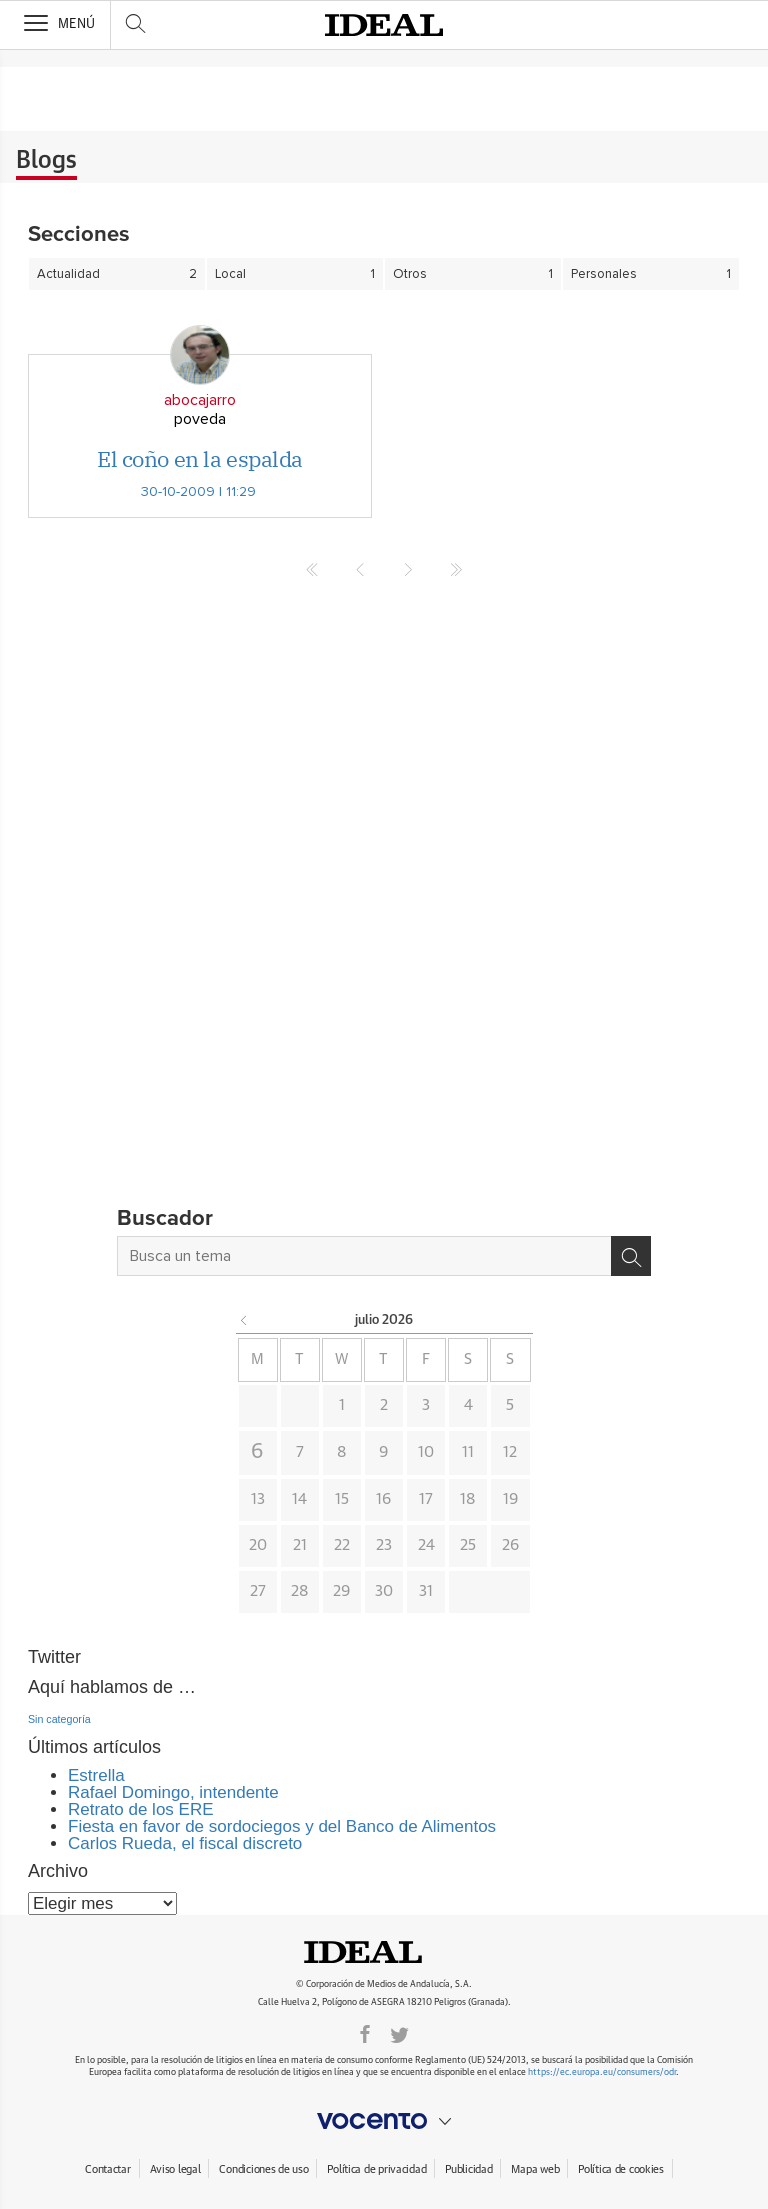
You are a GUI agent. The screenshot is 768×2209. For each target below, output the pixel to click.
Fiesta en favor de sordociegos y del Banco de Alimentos (282, 1826)
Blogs (46, 161)
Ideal (384, 1952)
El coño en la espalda (200, 458)
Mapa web (535, 2169)
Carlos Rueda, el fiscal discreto (185, 1843)
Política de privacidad (376, 2169)
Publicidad (468, 2169)
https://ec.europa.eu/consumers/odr (602, 2072)
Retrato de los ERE (141, 1809)
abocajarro (200, 400)
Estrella (96, 1775)
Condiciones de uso (263, 2169)
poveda (200, 419)
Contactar (107, 2169)
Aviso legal (175, 2169)
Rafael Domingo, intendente (173, 1792)
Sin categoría (59, 1719)
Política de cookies (621, 2169)
